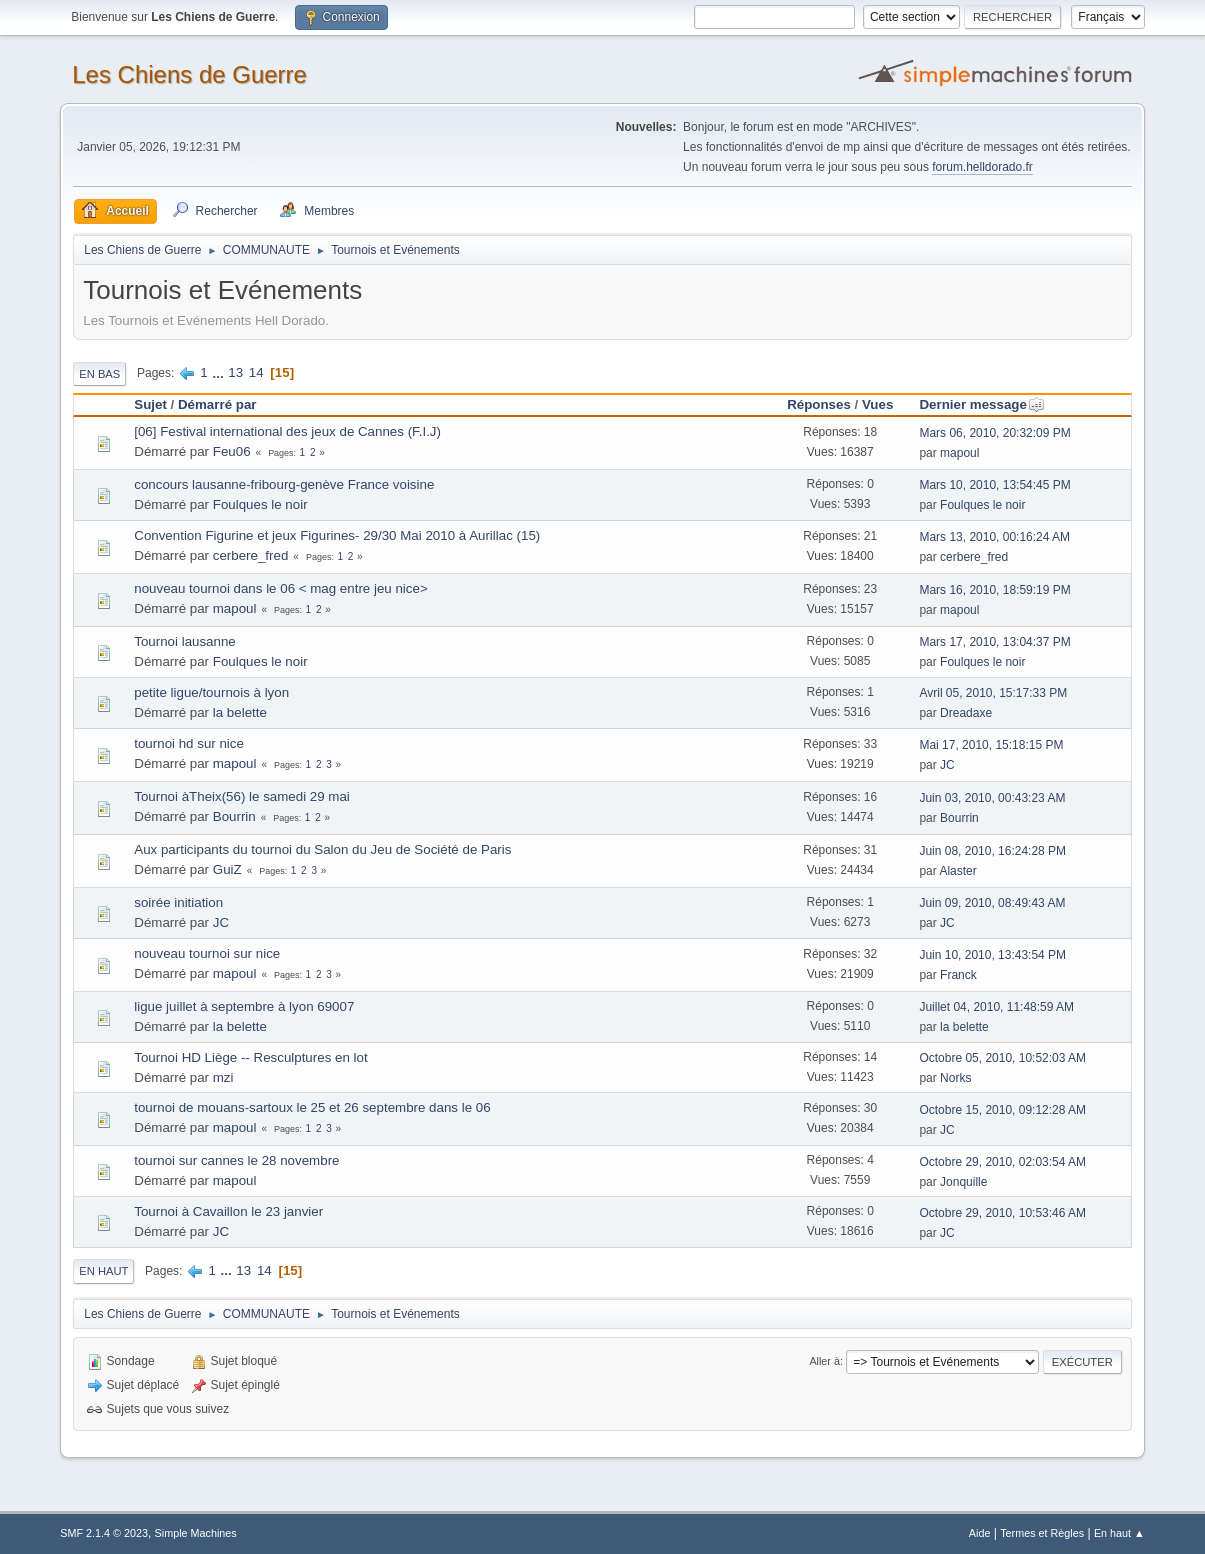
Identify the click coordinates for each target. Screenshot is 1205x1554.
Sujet (150, 404)
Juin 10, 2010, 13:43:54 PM (992, 955)
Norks (955, 1078)
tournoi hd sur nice (189, 743)
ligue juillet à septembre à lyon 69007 (244, 1006)
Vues (877, 404)
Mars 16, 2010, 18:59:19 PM (994, 590)
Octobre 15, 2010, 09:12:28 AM (1002, 1110)
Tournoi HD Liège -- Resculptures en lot (250, 1057)
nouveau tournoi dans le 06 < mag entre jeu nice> (280, 588)
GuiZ (227, 869)
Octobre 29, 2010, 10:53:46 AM (1002, 1213)
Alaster (957, 871)
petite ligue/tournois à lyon (211, 692)
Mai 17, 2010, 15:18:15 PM (991, 745)
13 (235, 372)
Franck (958, 975)
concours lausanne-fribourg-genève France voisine (284, 484)
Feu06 (232, 451)
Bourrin (234, 816)
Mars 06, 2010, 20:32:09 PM (994, 433)
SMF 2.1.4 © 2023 (104, 1533)
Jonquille (963, 1182)
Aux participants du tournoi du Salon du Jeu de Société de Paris (322, 849)
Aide (980, 1533)
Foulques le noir (260, 504)
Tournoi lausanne (185, 641)
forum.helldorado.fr (982, 167)
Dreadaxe (966, 713)
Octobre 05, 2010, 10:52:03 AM (1002, 1058)
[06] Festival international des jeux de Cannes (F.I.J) (287, 431)
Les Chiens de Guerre (189, 74)
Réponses (819, 404)
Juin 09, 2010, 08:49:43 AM (992, 903)
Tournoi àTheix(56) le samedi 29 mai (242, 796)
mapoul (959, 453)
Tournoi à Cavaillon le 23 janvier (228, 1211)
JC (947, 765)
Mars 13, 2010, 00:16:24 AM (994, 537)
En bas (99, 374)
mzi (223, 1077)
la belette (240, 712)
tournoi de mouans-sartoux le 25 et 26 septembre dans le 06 (312, 1107)
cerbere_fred (251, 555)
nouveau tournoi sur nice (207, 953)
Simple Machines (196, 1533)
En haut (103, 1271)
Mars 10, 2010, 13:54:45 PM (994, 485)
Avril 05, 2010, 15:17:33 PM (993, 693)
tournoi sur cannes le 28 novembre (236, 1160)
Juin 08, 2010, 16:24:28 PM (992, 851)
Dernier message (981, 404)
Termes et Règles (1042, 1533)
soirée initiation (178, 902)
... (219, 372)
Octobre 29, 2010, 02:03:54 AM (1002, 1162)
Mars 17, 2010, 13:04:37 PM (994, 642)
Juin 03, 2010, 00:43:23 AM (992, 798)
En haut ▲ (1119, 1533)
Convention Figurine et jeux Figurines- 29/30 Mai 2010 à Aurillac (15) (337, 535)
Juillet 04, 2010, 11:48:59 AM (996, 1007)
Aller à (824, 1361)
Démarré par (217, 404)
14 (256, 372)
